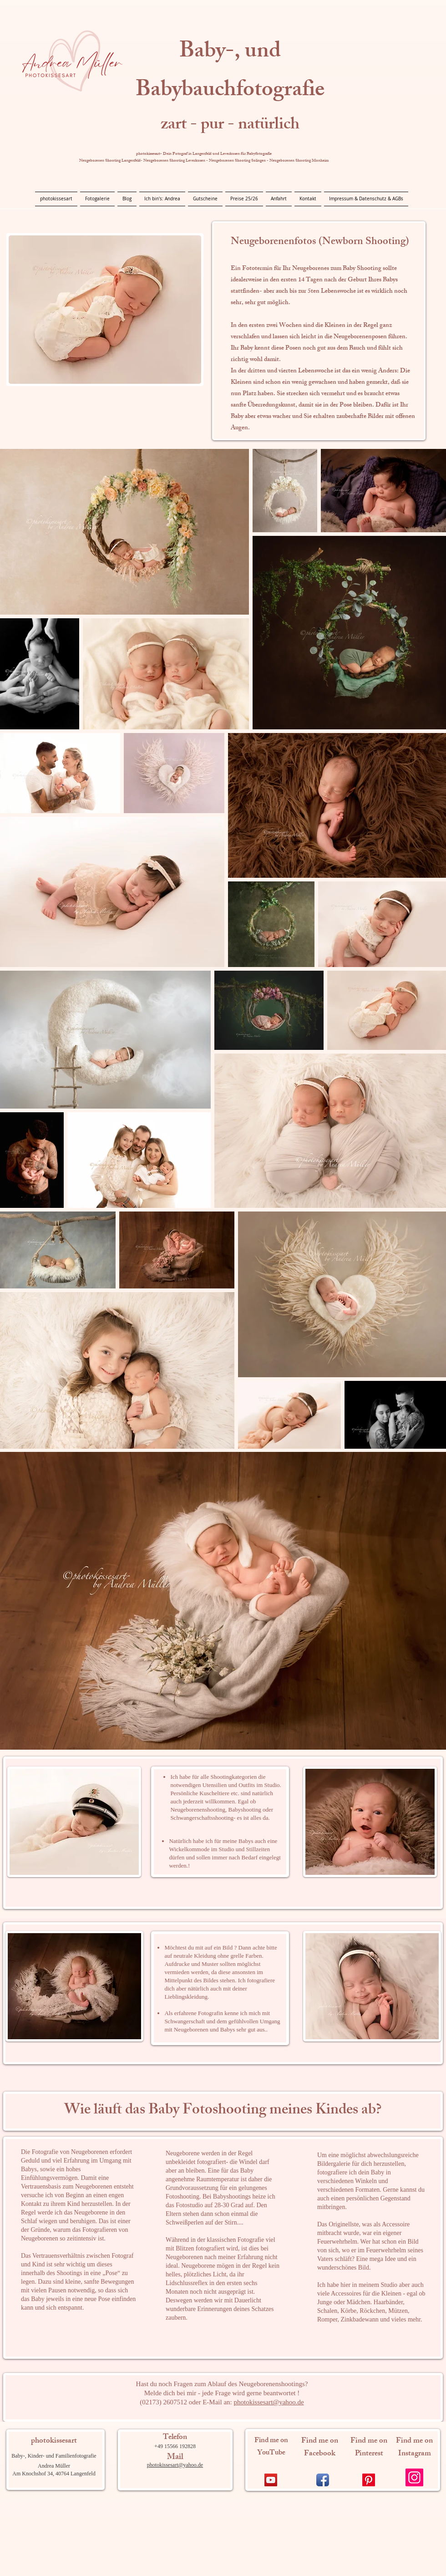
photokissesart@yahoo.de (269, 2402)
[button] (97, 199)
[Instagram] (414, 2477)
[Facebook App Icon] (322, 2480)
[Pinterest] (368, 2480)
